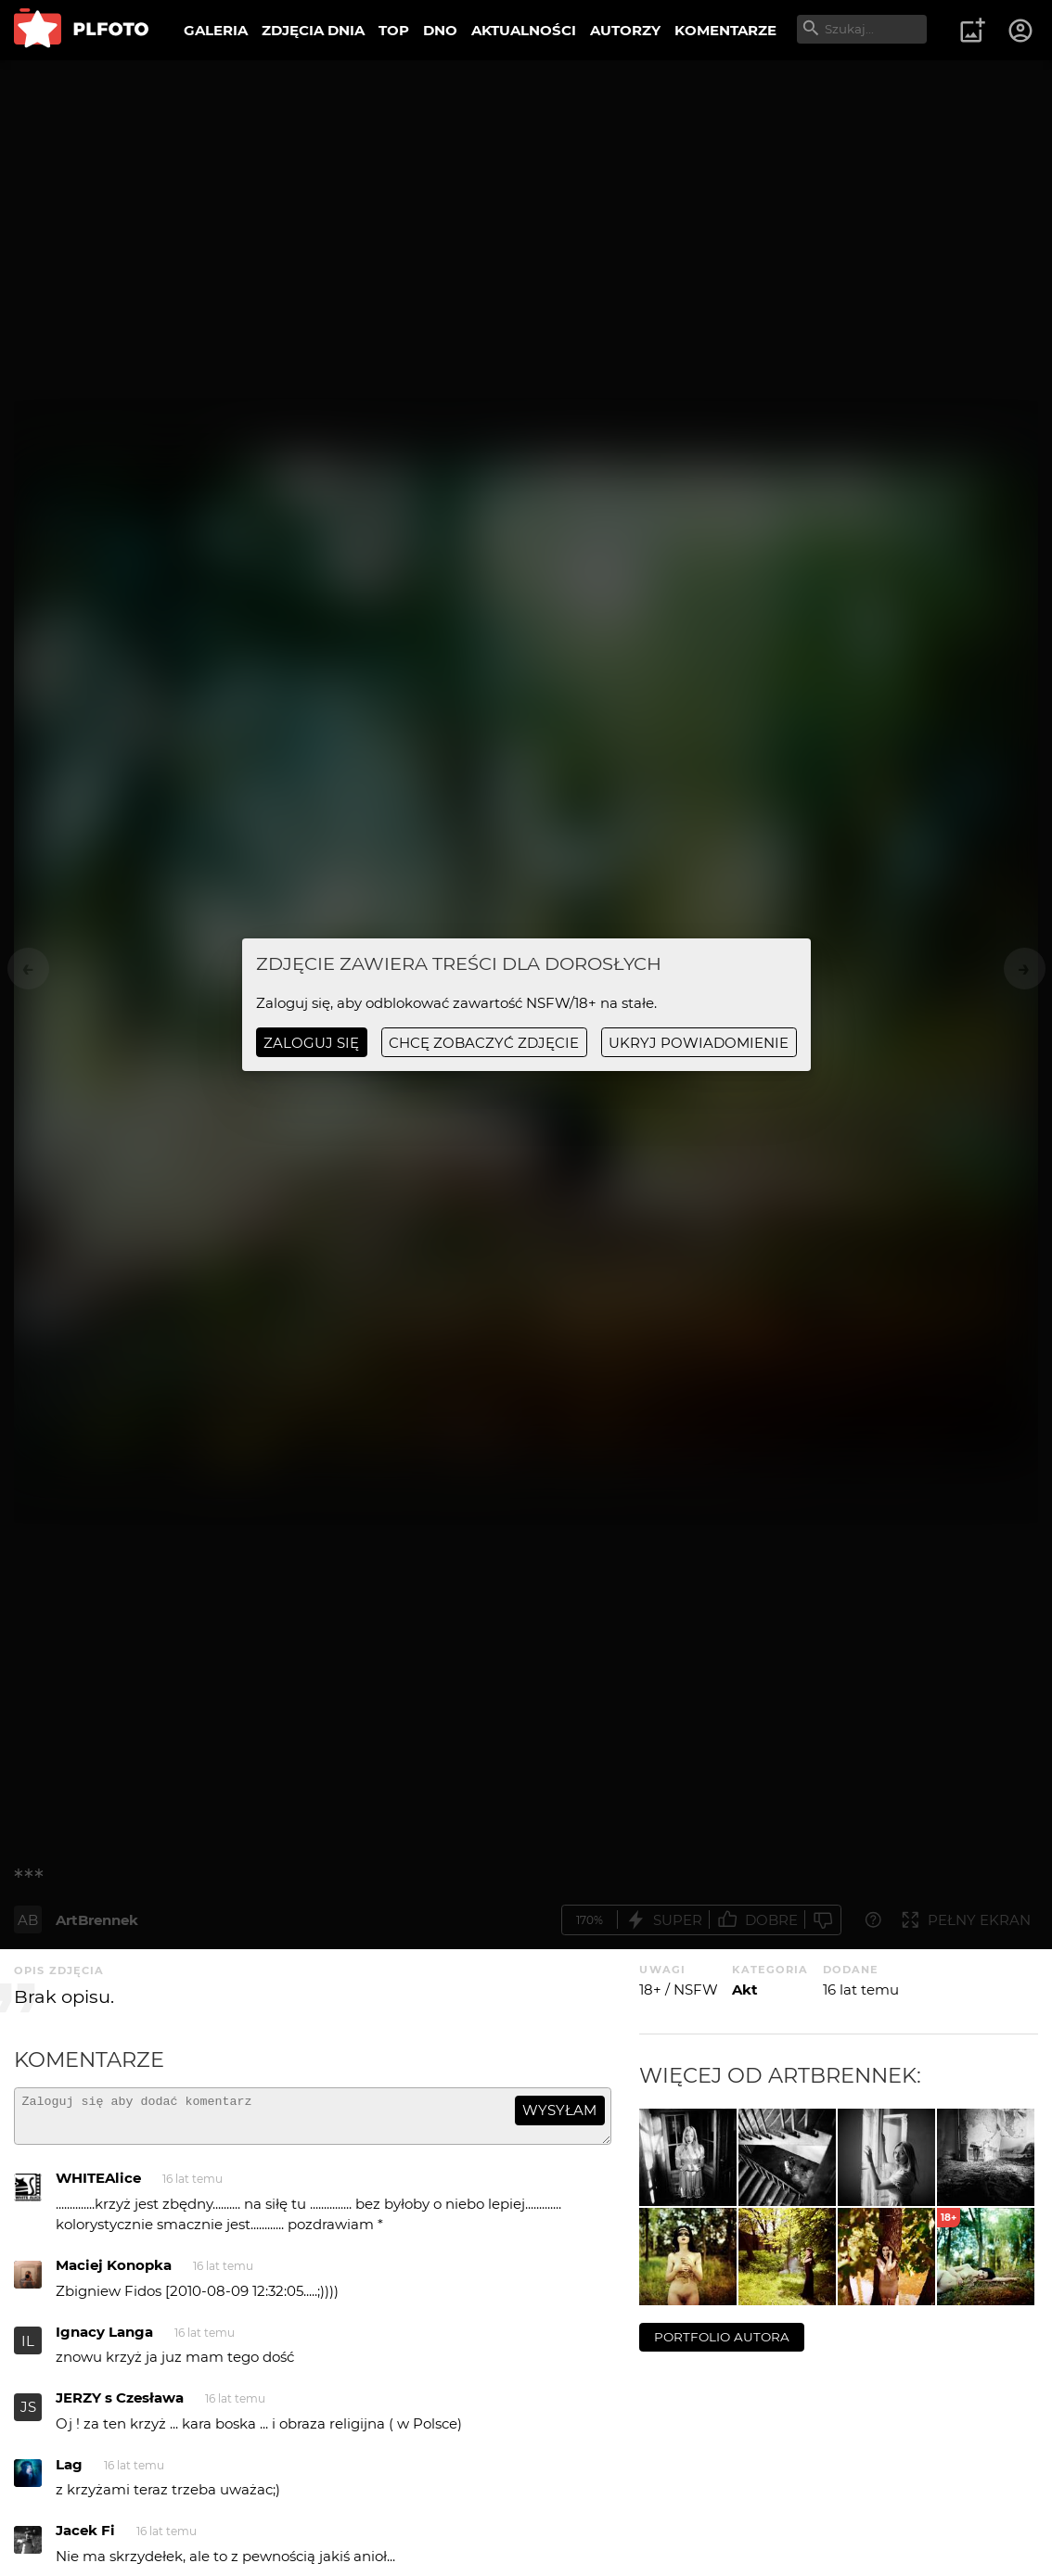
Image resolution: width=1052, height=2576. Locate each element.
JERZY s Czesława (120, 2406)
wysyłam (559, 2110)
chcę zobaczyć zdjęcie (484, 1043)
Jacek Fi (85, 2538)
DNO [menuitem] (440, 30)
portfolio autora (721, 2336)
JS (28, 2415)
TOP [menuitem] (393, 30)
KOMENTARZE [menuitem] (725, 30)
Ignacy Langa (104, 2340)
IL (27, 2349)
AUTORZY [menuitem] (625, 30)
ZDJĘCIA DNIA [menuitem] (313, 30)
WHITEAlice (98, 2186)
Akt (745, 1989)
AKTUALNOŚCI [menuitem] (523, 30)
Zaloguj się (311, 1043)
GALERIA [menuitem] (216, 30)
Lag (69, 2472)
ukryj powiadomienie (699, 1043)
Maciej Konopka (114, 2273)
